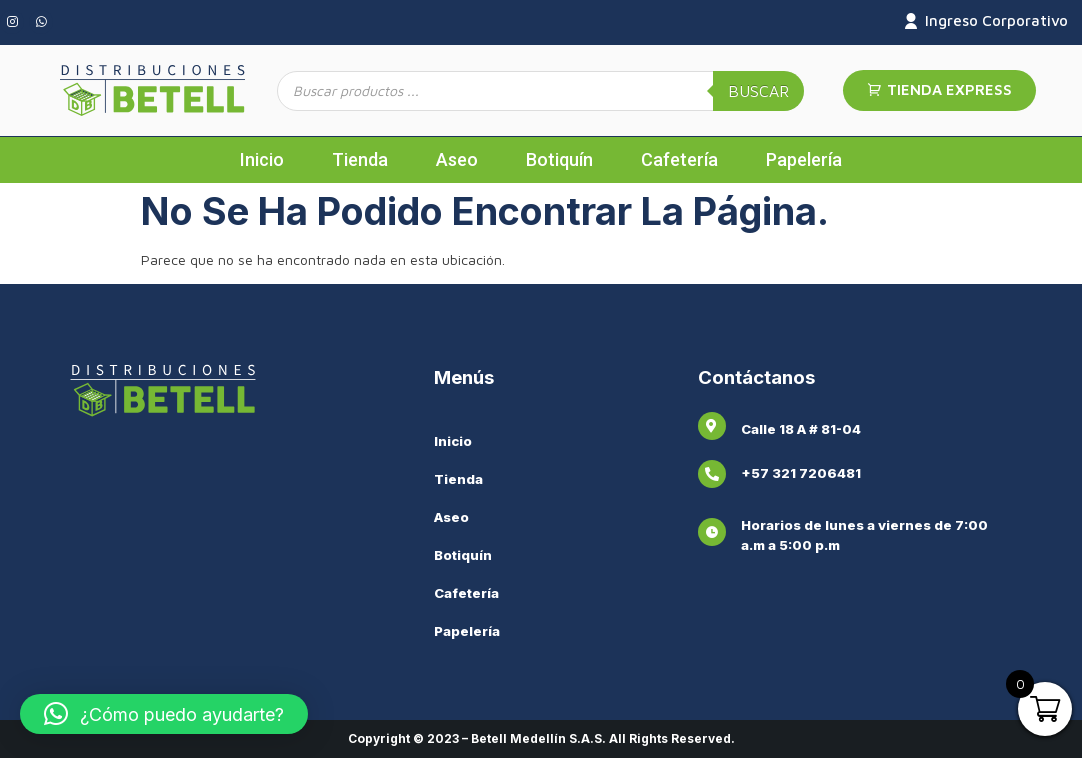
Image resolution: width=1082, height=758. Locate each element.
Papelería (804, 159)
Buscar (758, 91)
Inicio (262, 159)
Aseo (457, 159)
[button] (164, 714)
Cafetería (679, 159)
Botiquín (559, 159)
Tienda (360, 159)
